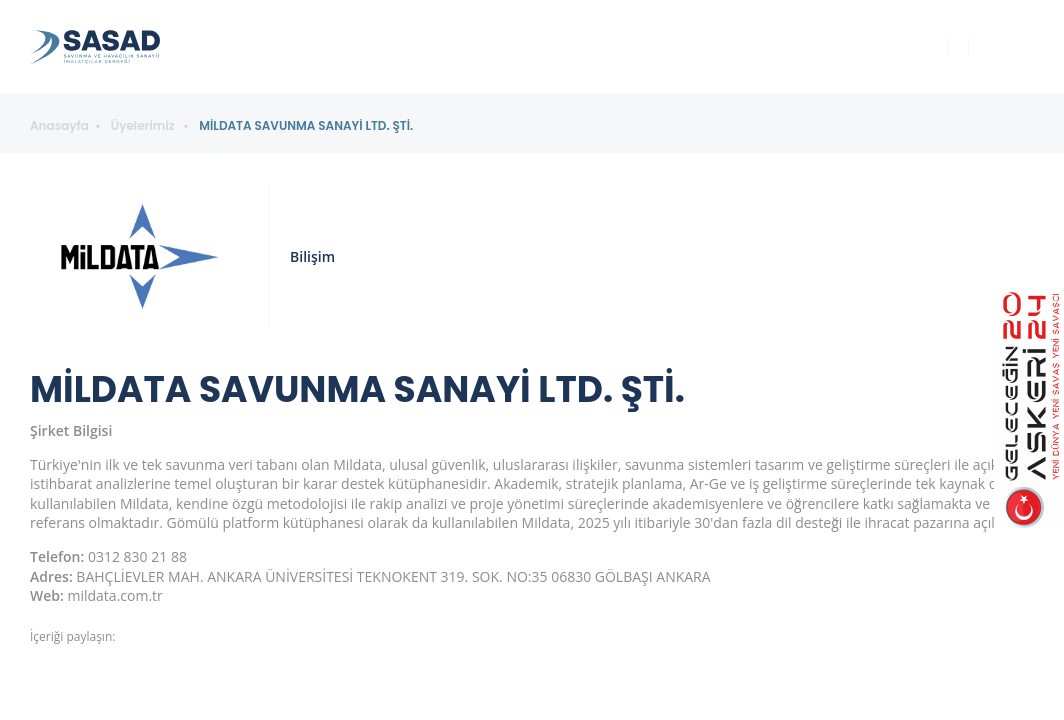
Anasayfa (59, 126)
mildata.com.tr (115, 595)
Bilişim (312, 256)
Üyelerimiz (144, 126)
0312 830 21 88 (137, 556)
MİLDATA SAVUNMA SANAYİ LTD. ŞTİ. (306, 126)
